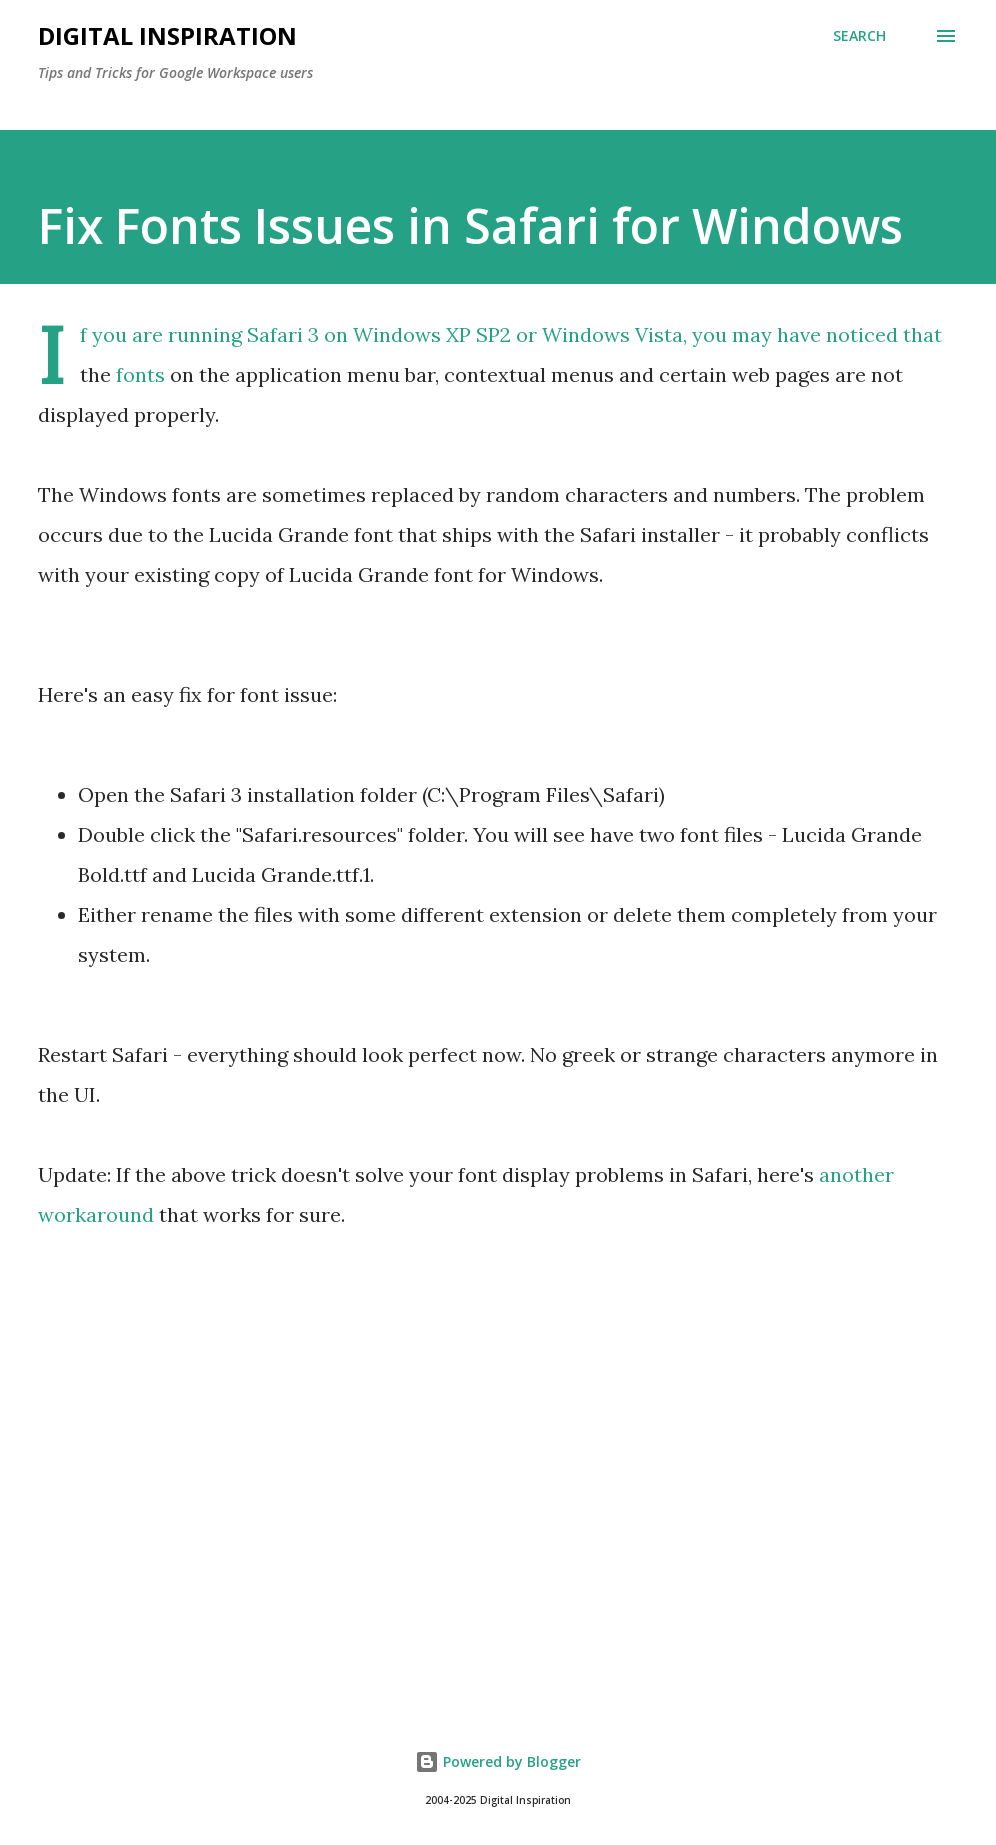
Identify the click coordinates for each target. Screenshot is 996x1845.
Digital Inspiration (167, 35)
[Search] (859, 36)
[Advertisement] (498, 1524)
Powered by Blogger (498, 1761)
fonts (140, 374)
